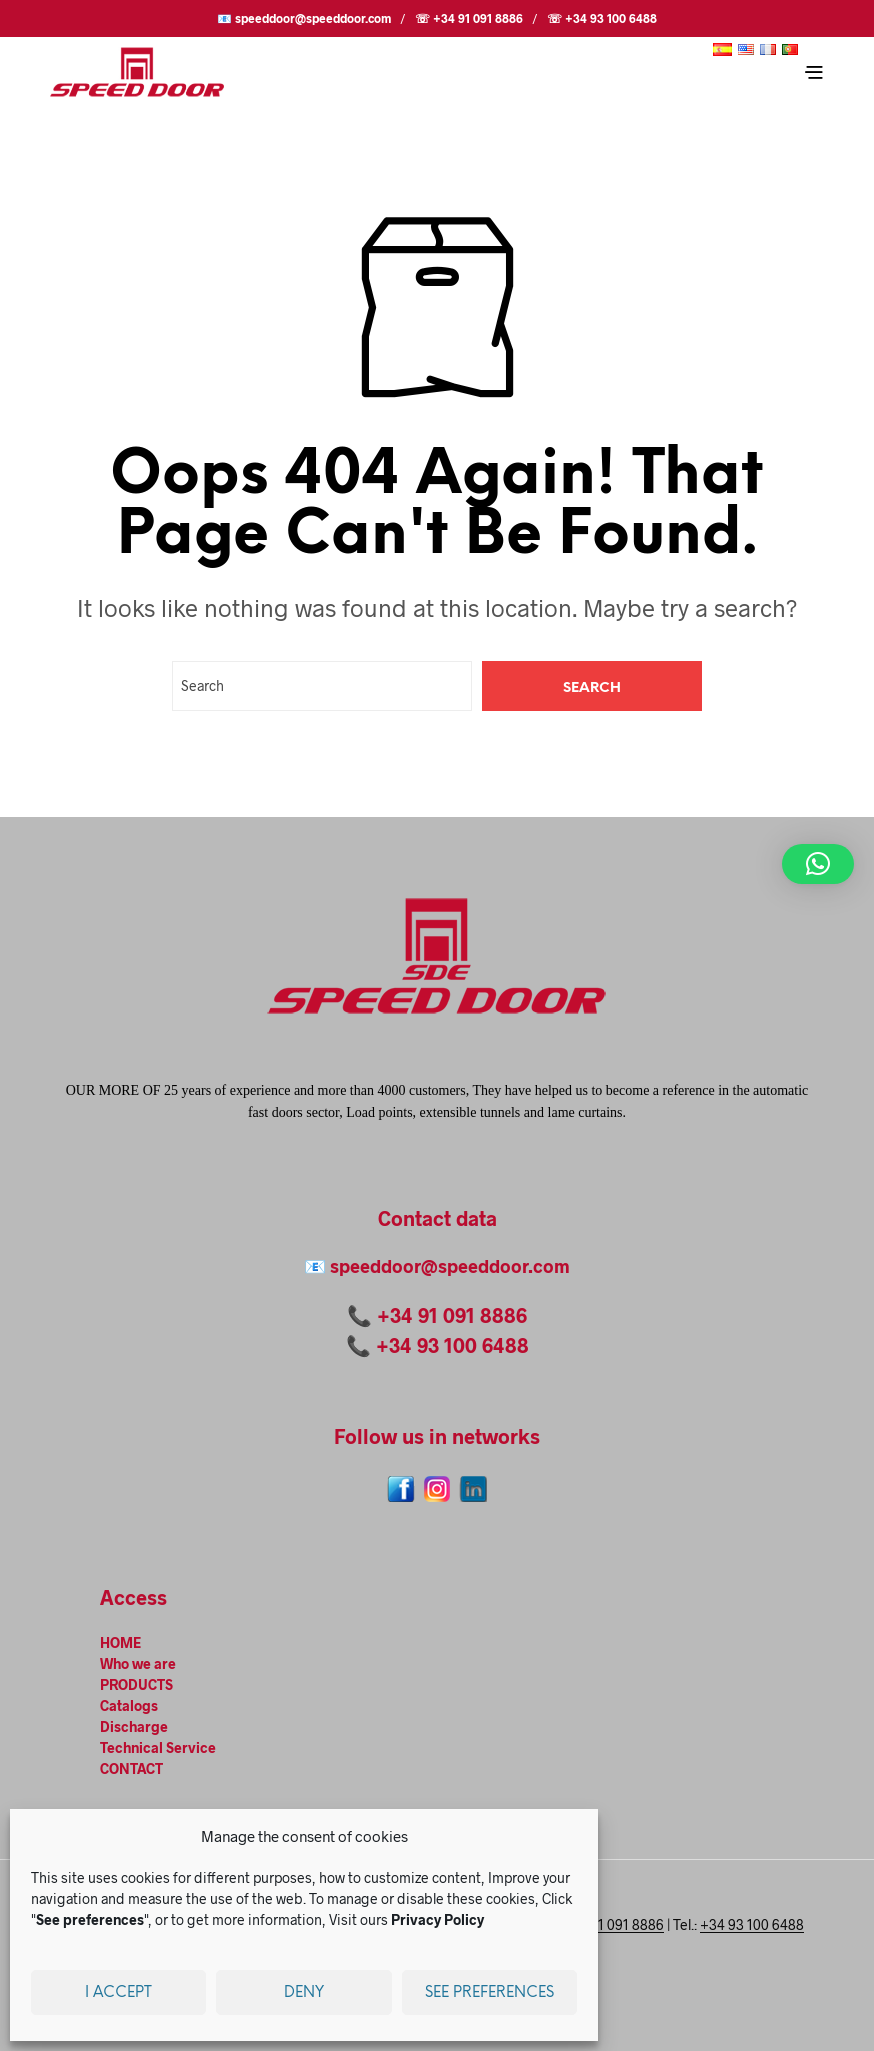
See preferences (489, 1993)
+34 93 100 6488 (452, 1345)
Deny (304, 1993)
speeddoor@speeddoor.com (450, 1266)
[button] (818, 864)
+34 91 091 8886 (452, 1315)
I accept (118, 1993)
